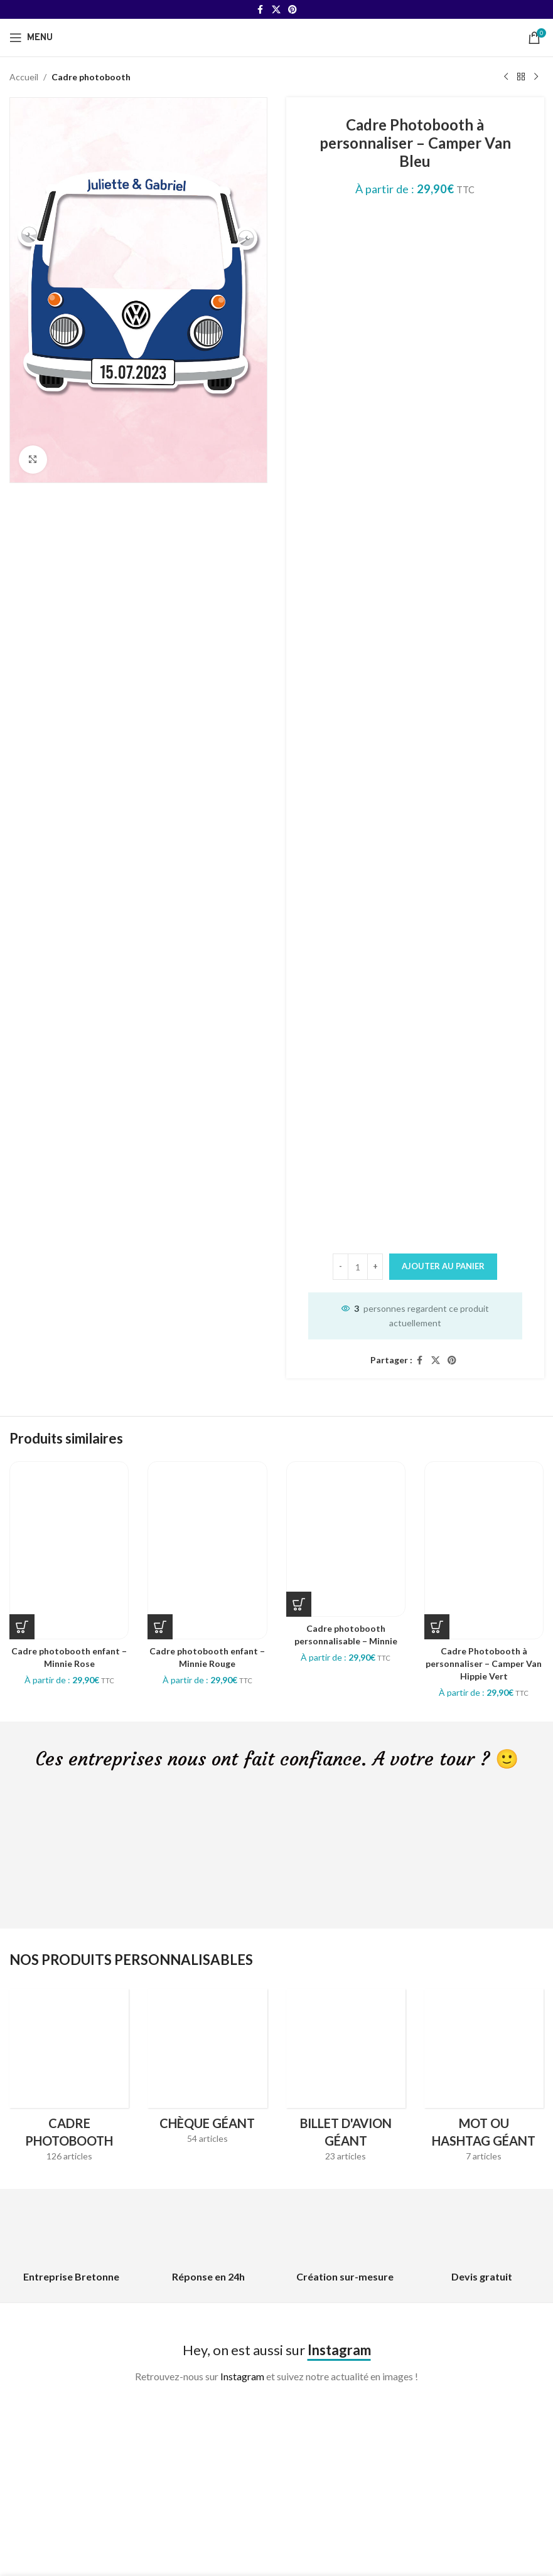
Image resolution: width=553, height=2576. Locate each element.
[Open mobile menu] (31, 37)
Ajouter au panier (443, 1266)
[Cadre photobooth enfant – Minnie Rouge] (207, 1550)
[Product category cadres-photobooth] (69, 2079)
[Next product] (536, 77)
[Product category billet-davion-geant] (345, 2079)
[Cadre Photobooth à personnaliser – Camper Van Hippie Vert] (484, 1550)
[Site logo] (277, 36)
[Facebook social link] (260, 9)
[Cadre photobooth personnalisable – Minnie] (345, 1539)
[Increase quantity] (375, 1266)
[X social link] (276, 9)
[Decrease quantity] (340, 1266)
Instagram (242, 2376)
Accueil (23, 77)
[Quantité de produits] (357, 1266)
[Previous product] (505, 77)
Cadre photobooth (91, 77)
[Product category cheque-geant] (207, 2071)
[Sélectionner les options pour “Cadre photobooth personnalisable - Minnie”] (298, 1604)
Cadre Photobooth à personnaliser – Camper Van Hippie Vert (484, 1663)
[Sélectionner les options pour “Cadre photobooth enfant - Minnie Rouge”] (160, 1626)
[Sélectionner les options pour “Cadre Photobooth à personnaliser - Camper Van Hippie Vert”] (436, 1626)
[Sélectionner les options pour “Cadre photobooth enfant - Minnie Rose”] (22, 1626)
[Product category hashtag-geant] (484, 2079)
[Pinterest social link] (292, 9)
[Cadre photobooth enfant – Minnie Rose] (69, 1550)
